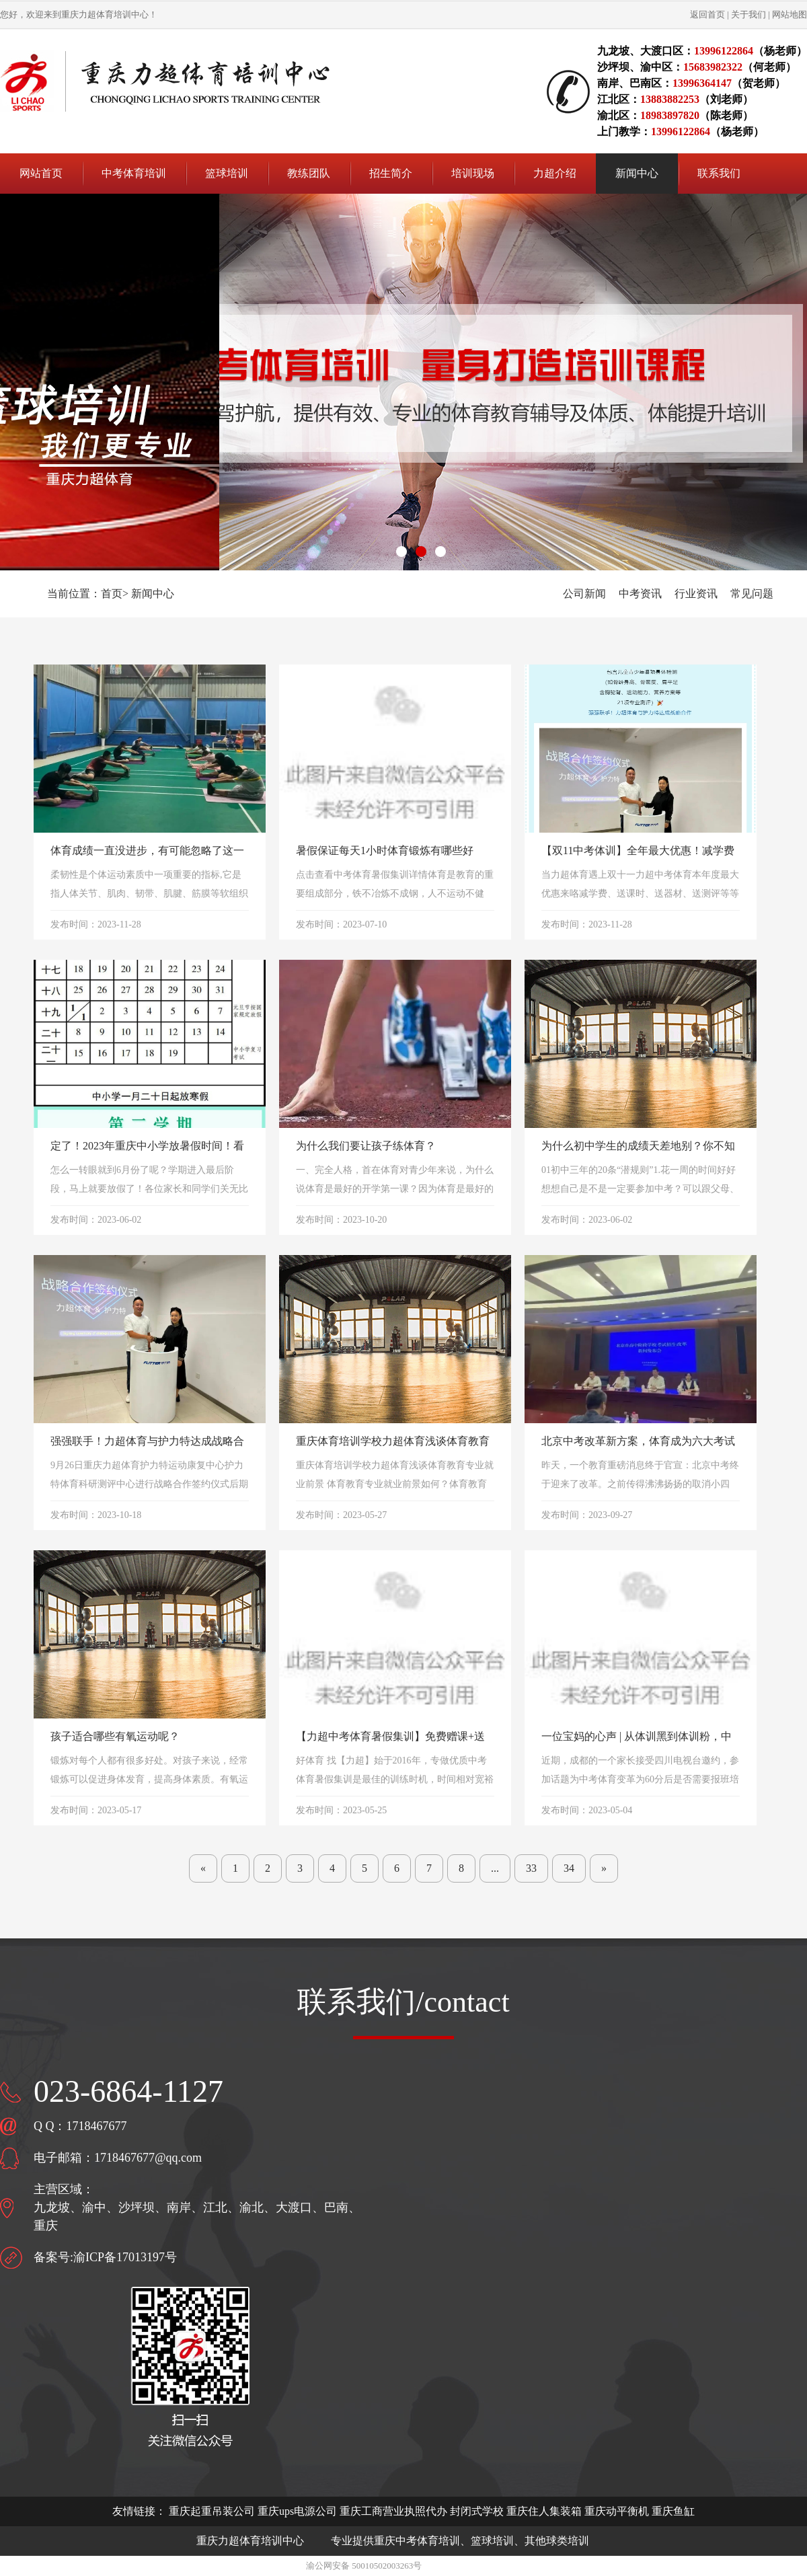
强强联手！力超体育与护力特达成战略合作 (147, 1442)
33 (531, 1868)
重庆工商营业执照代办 (393, 2511)
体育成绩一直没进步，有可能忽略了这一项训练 (147, 852)
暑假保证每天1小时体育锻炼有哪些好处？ (384, 852)
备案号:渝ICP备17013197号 (105, 2257)
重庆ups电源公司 (297, 2511)
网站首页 (41, 173)
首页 (111, 593)
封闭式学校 (477, 2511)
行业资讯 (696, 593)
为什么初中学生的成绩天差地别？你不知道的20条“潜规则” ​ (638, 1147)
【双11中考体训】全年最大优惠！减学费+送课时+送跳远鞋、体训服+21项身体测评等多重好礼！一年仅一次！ (637, 852)
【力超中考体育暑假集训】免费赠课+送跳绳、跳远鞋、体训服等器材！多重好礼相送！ (393, 1738)
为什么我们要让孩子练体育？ (366, 1145)
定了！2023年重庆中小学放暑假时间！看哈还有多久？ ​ (147, 1147)
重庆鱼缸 (673, 2511)
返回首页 (707, 14)
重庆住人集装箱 (544, 2511)
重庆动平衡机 (616, 2511)
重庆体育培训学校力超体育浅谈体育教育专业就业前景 (393, 1442)
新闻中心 (152, 593)
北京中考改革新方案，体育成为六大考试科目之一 (638, 1442)
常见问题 (751, 593)
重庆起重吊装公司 (212, 2511)
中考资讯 (640, 593)
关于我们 (748, 14)
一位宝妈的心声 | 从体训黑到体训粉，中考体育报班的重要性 (636, 1738)
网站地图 (789, 14)
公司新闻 (584, 593)
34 (569, 1868)
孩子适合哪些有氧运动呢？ (115, 1736)
